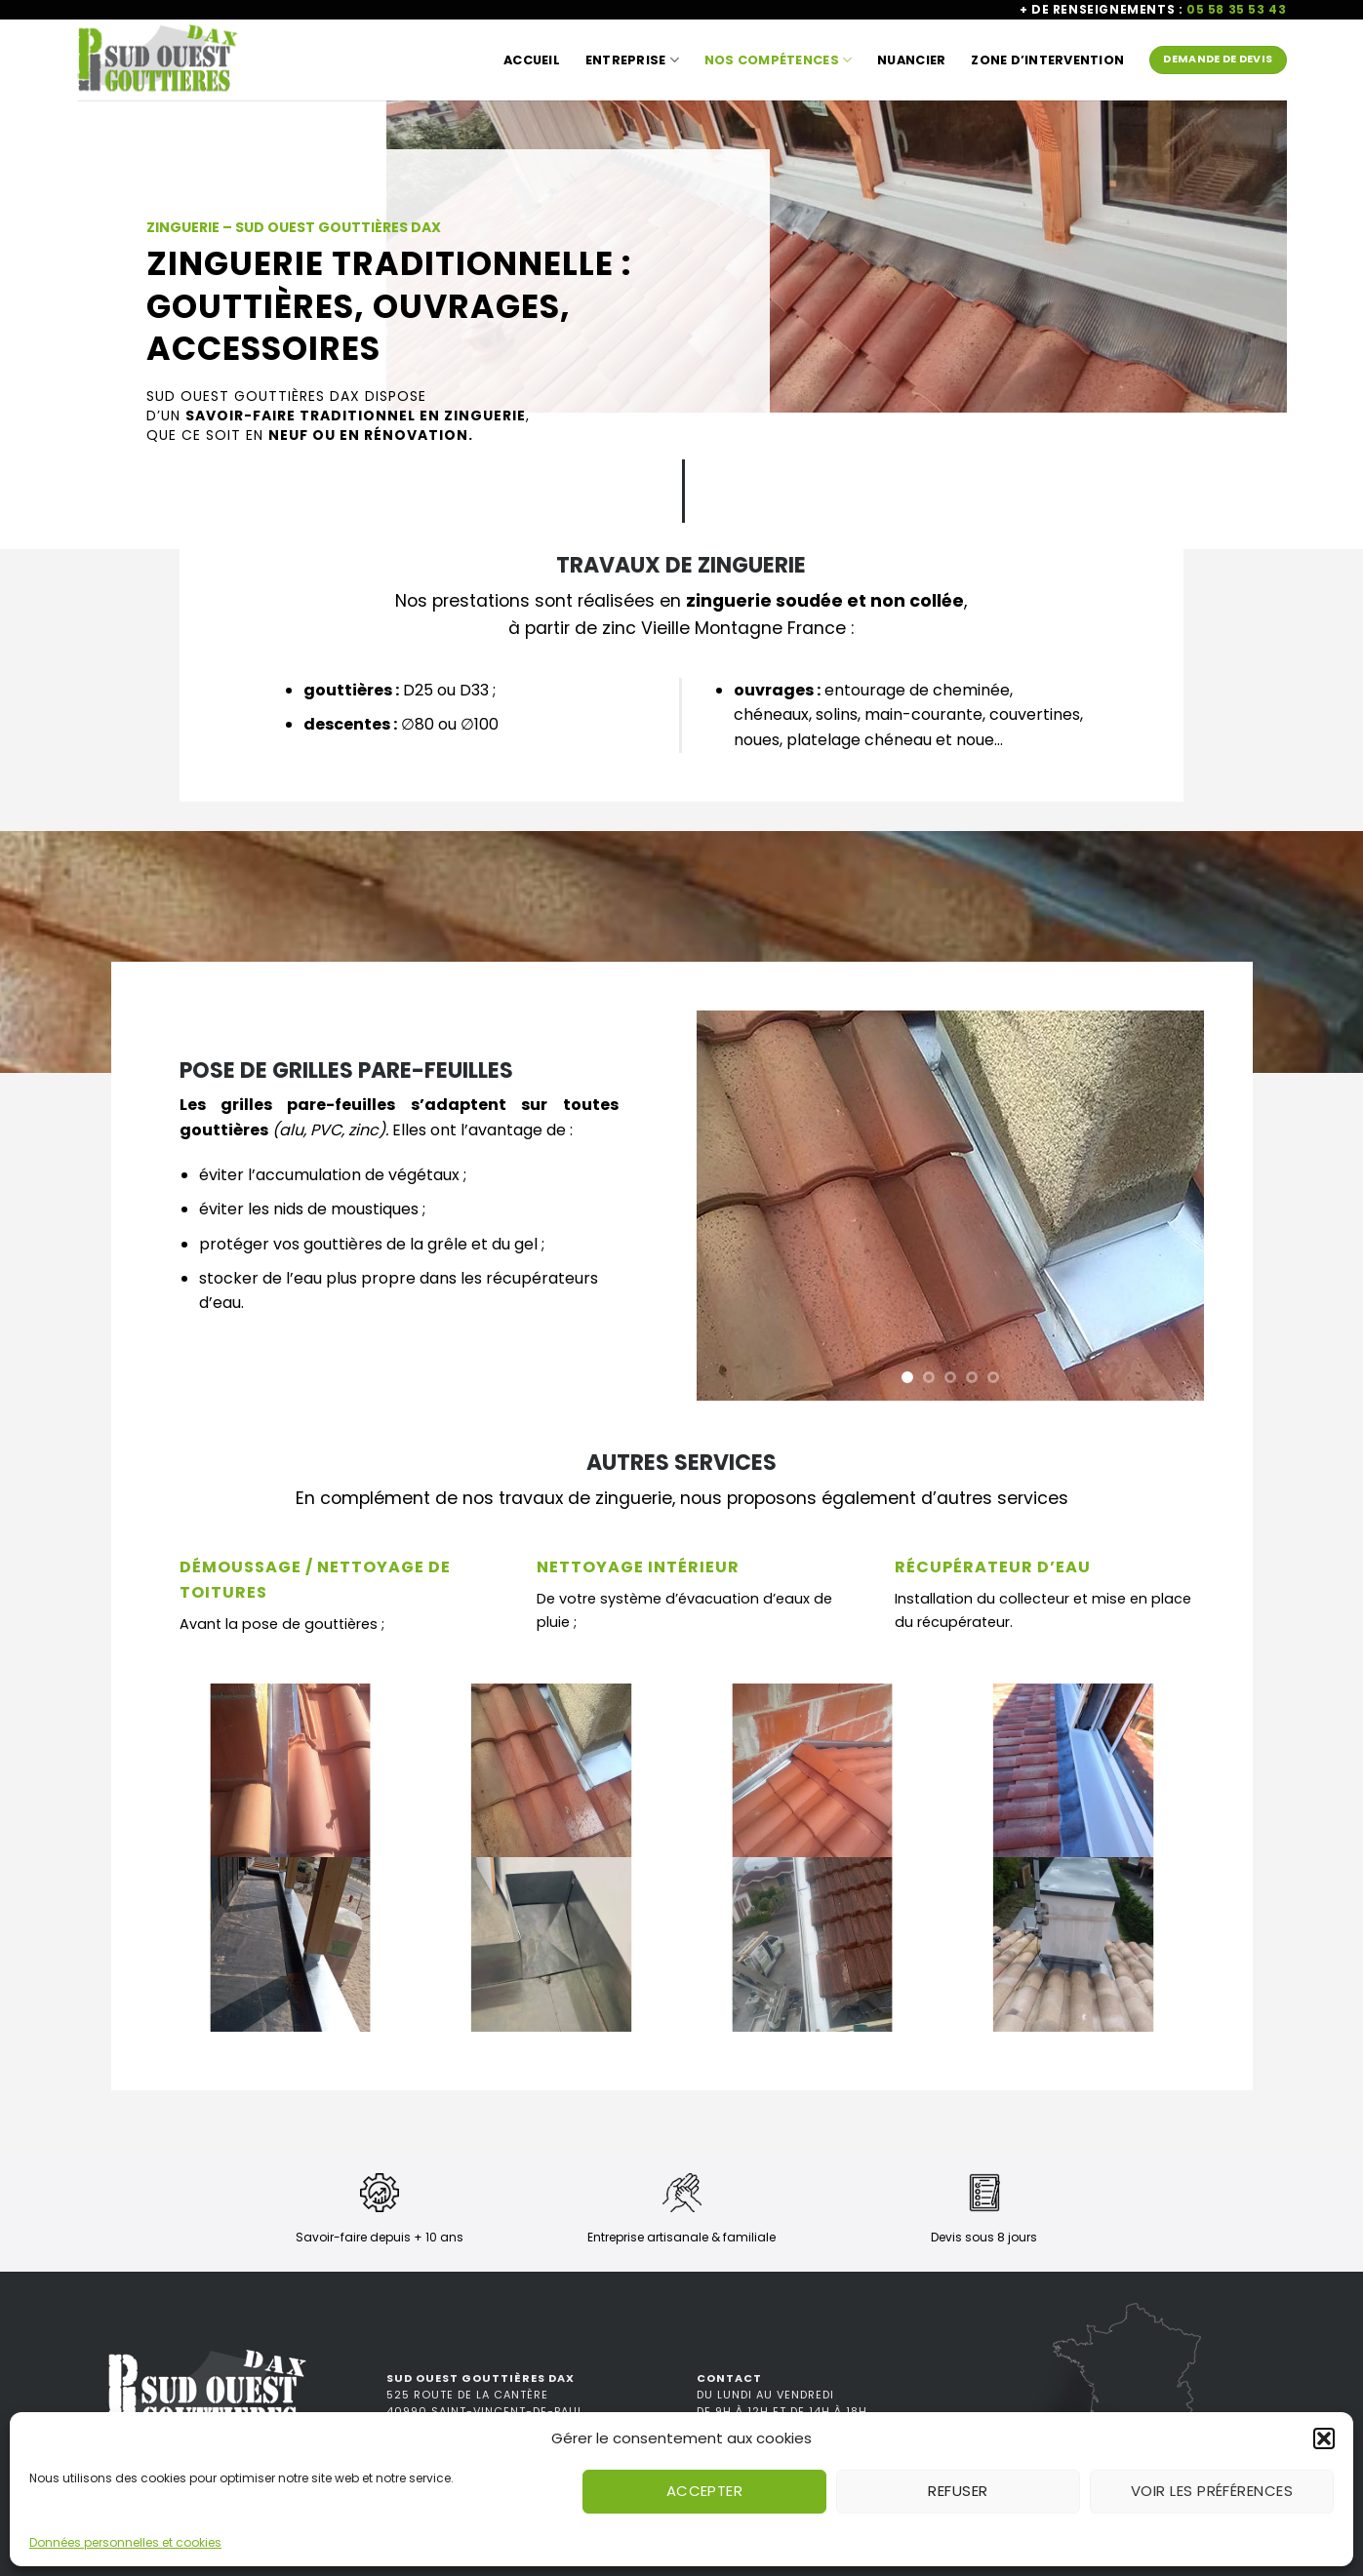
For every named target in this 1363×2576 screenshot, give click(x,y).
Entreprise (632, 60)
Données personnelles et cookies (125, 2542)
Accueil (531, 60)
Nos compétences (778, 60)
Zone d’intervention (1047, 60)
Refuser (957, 2490)
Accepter (704, 2490)
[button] (1324, 2438)
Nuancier (911, 60)
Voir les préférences (1212, 2490)
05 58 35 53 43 (1236, 9)
